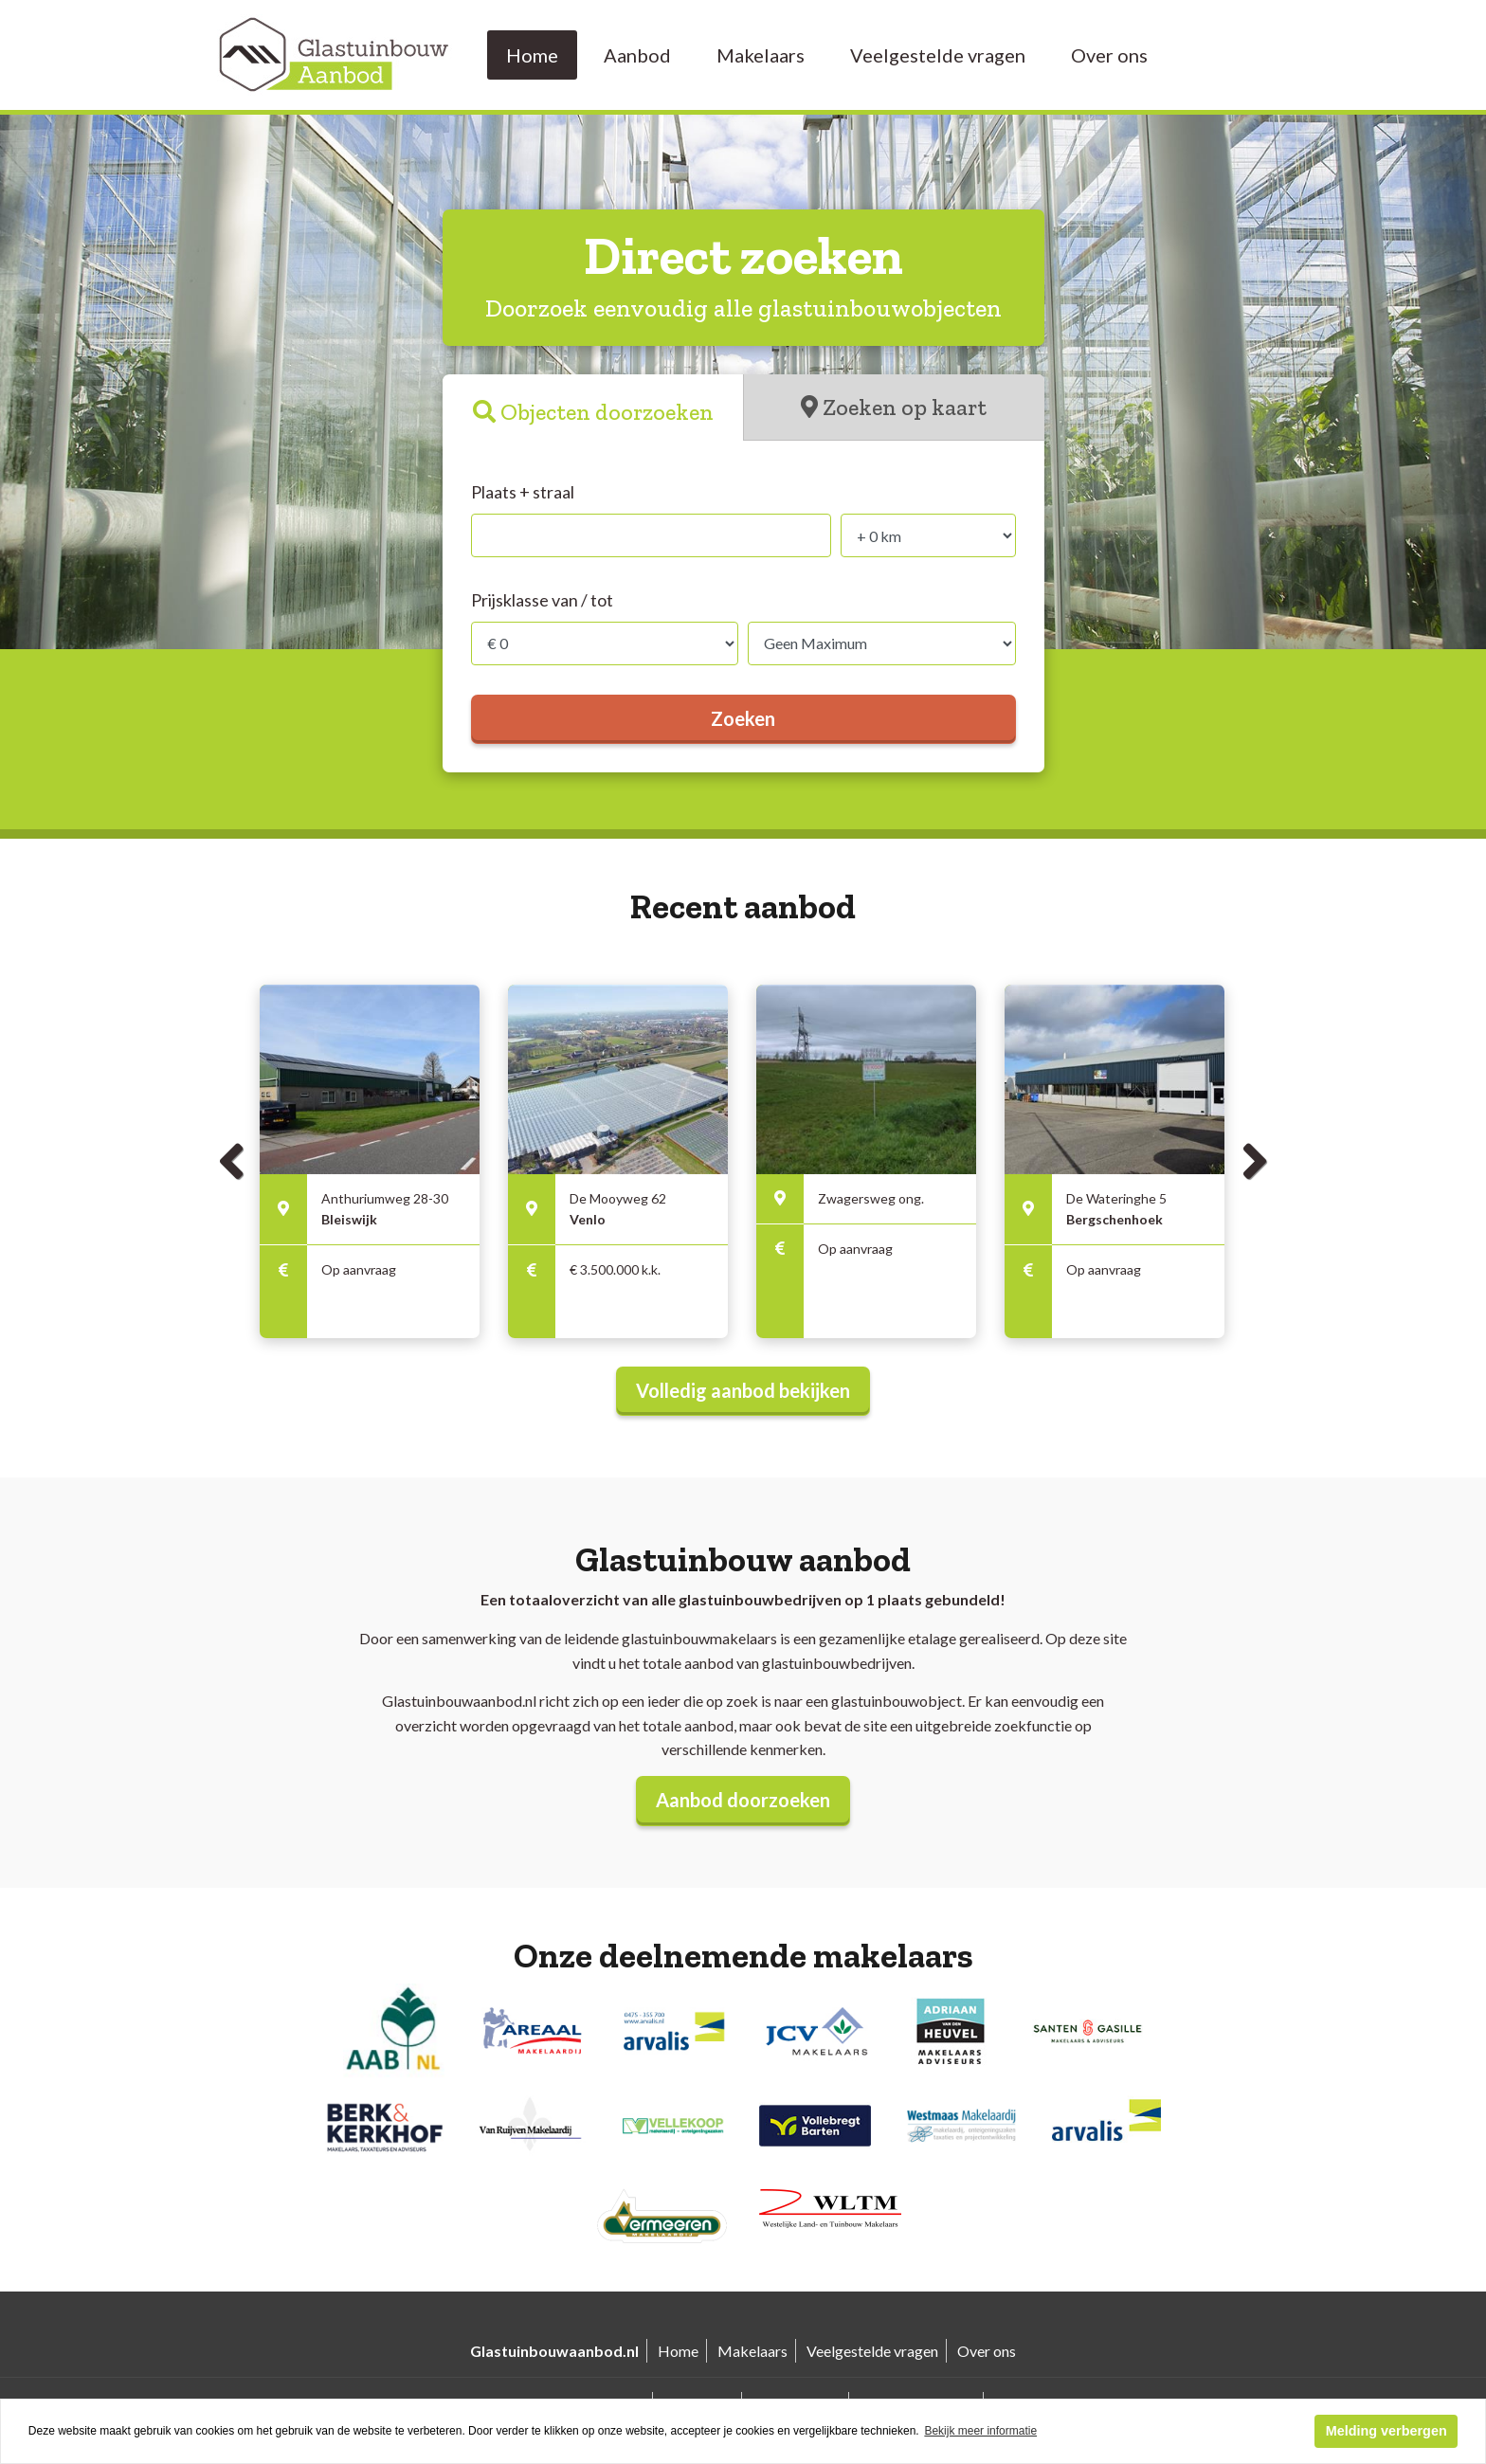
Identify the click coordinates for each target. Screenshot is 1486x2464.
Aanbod (637, 55)
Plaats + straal (522, 491)
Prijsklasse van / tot (542, 599)
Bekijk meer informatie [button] (980, 2430)
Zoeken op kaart (905, 407)
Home (532, 55)
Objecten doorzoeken (607, 412)
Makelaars (760, 55)
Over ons (1109, 55)
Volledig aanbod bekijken (743, 1390)
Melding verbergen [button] (1386, 2430)
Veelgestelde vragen (937, 55)
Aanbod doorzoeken (743, 1799)
